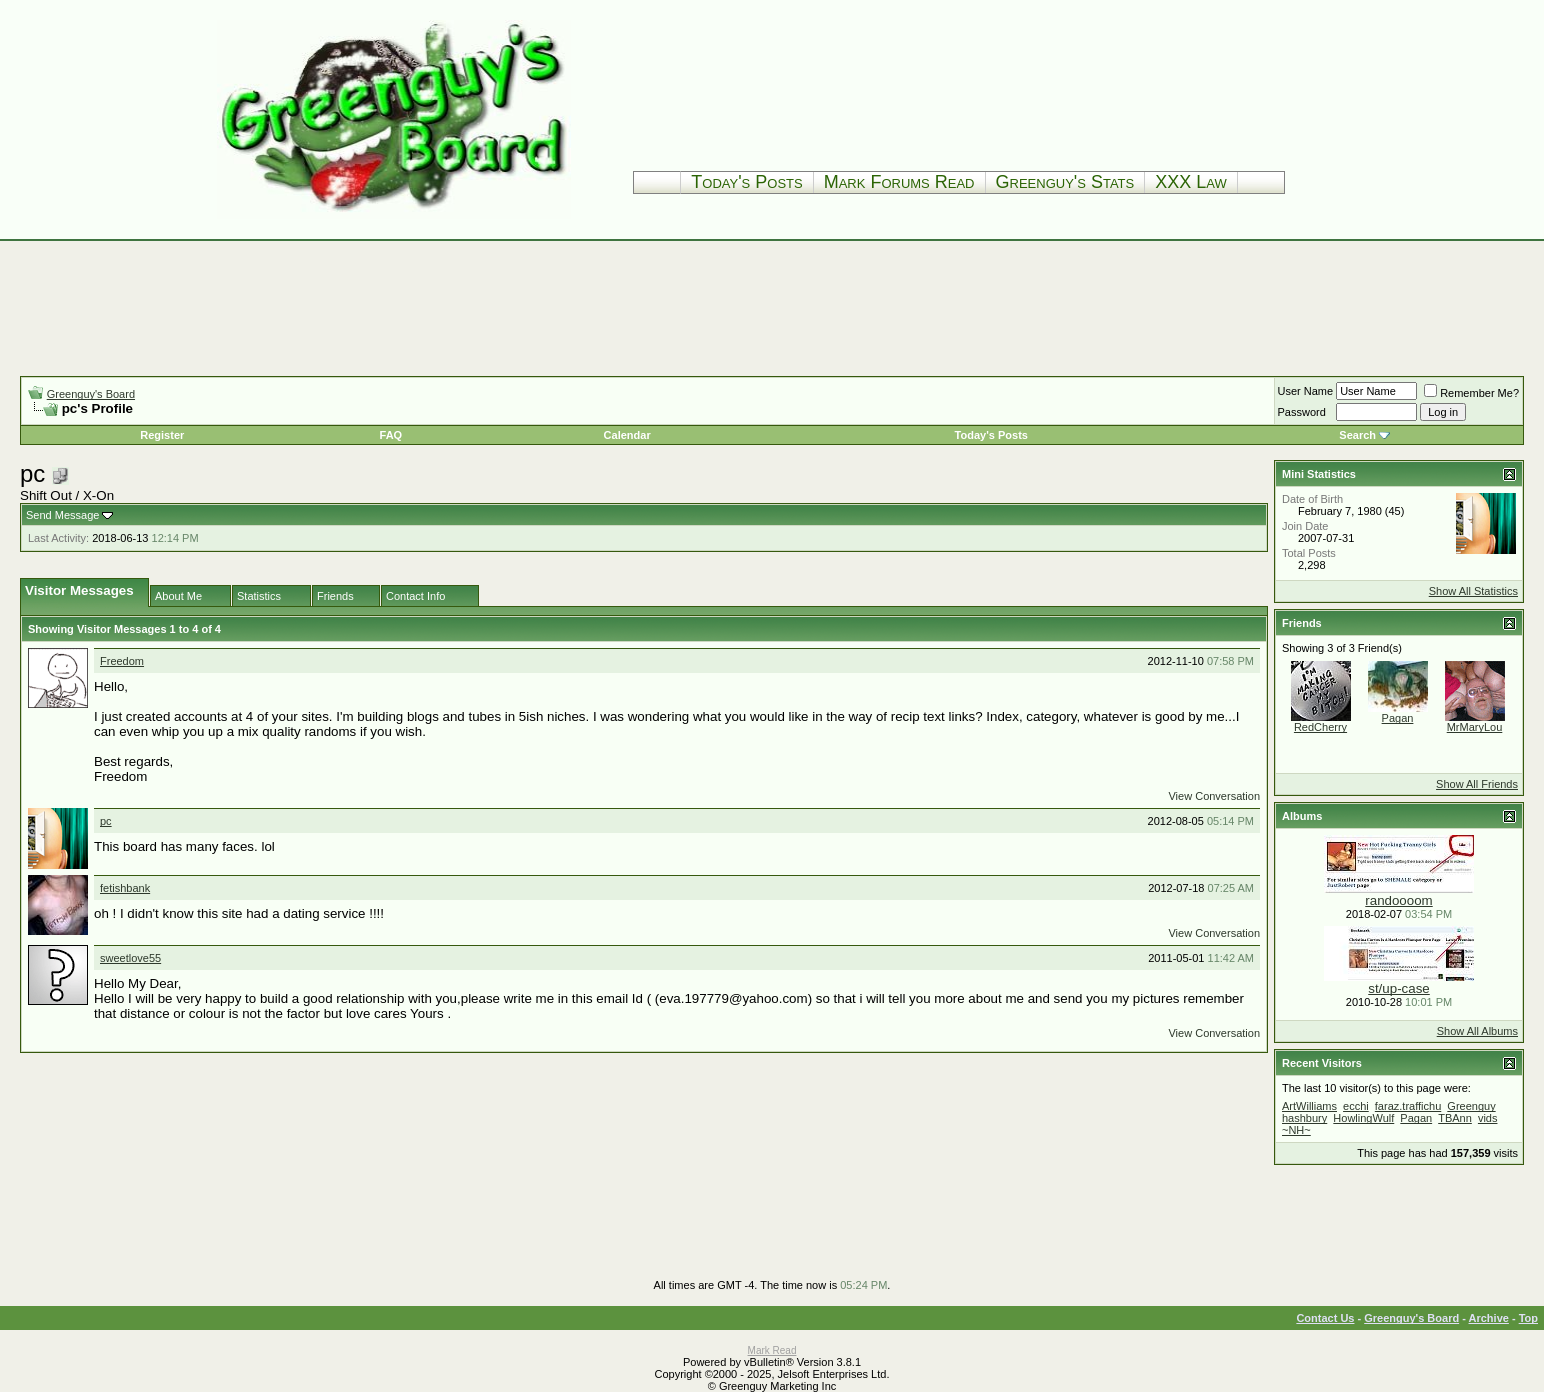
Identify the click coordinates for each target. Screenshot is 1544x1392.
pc (106, 821)
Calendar (627, 435)
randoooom (1398, 900)
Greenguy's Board (91, 394)
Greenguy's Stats (1065, 182)
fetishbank (125, 888)
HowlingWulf (1363, 1118)
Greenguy (1471, 1106)
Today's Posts (746, 182)
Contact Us (1325, 1318)
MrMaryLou (1475, 727)
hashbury (1304, 1118)
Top (1528, 1318)
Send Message (62, 515)
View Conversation (1214, 796)
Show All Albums (1477, 1031)
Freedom (122, 661)
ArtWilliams (1309, 1106)
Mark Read (772, 1350)
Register (162, 435)
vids (1488, 1118)
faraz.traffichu (1408, 1106)
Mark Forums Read (899, 182)
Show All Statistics (1473, 591)
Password (1302, 412)
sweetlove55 (130, 958)
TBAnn (1455, 1118)
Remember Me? (1471, 393)
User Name (1306, 391)
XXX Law (1191, 182)
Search (1357, 435)
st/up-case (1399, 988)
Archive (1489, 1318)
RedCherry (1320, 727)
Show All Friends (1477, 784)
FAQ (391, 435)
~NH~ (1296, 1130)
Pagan (1398, 718)
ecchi (1356, 1106)
